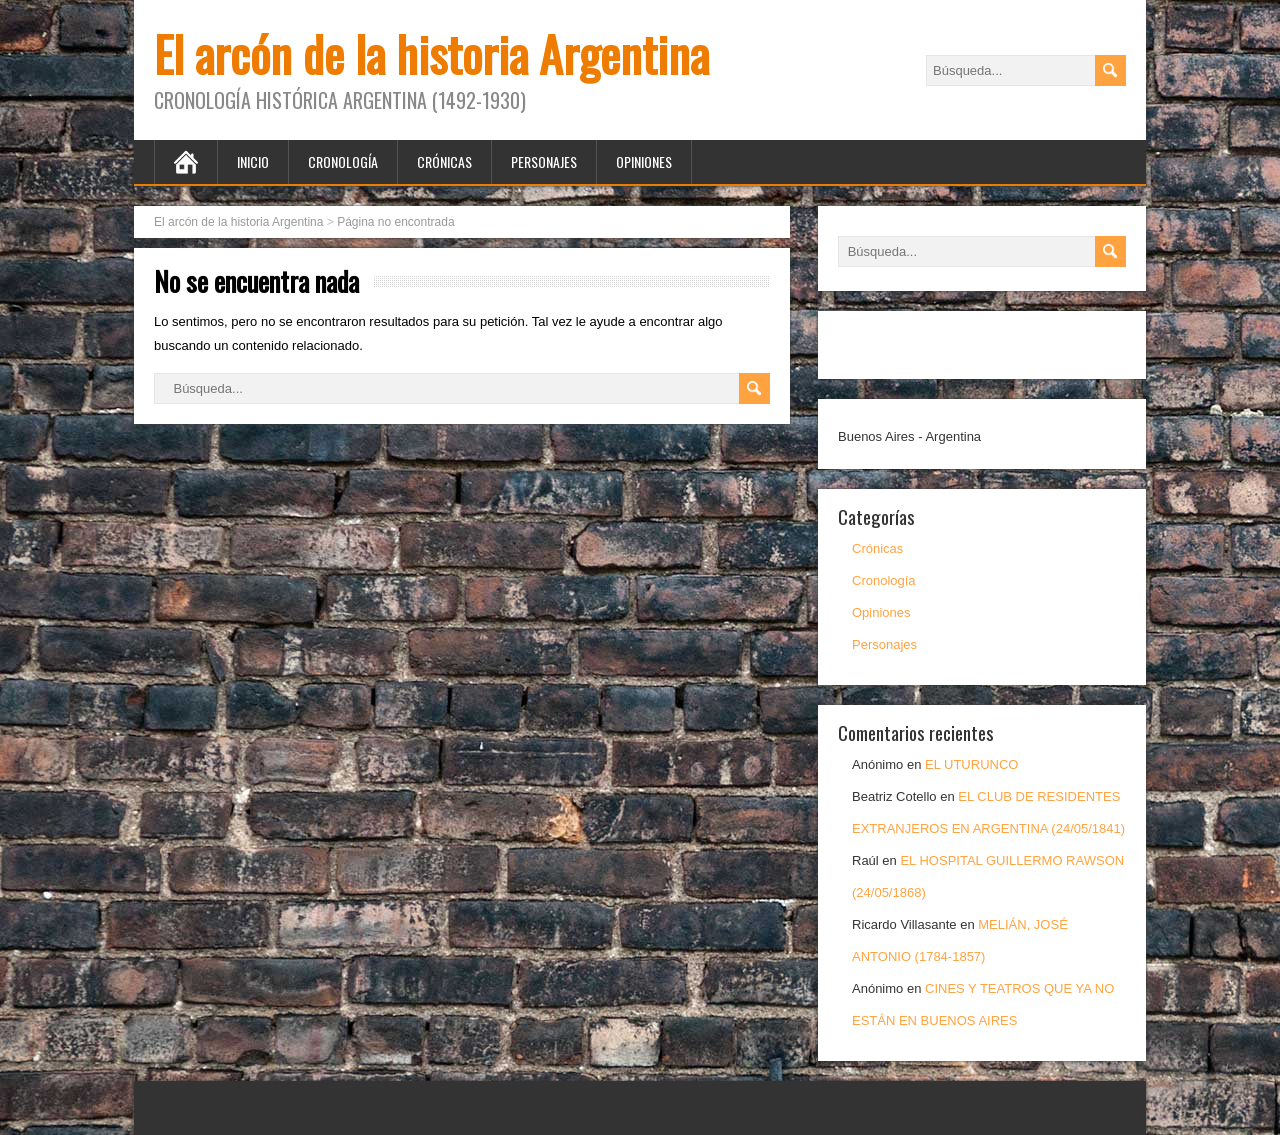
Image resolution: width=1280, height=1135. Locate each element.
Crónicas (444, 161)
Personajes (544, 161)
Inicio (253, 161)
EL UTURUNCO (971, 764)
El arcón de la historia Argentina (431, 53)
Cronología (343, 161)
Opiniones (644, 161)
